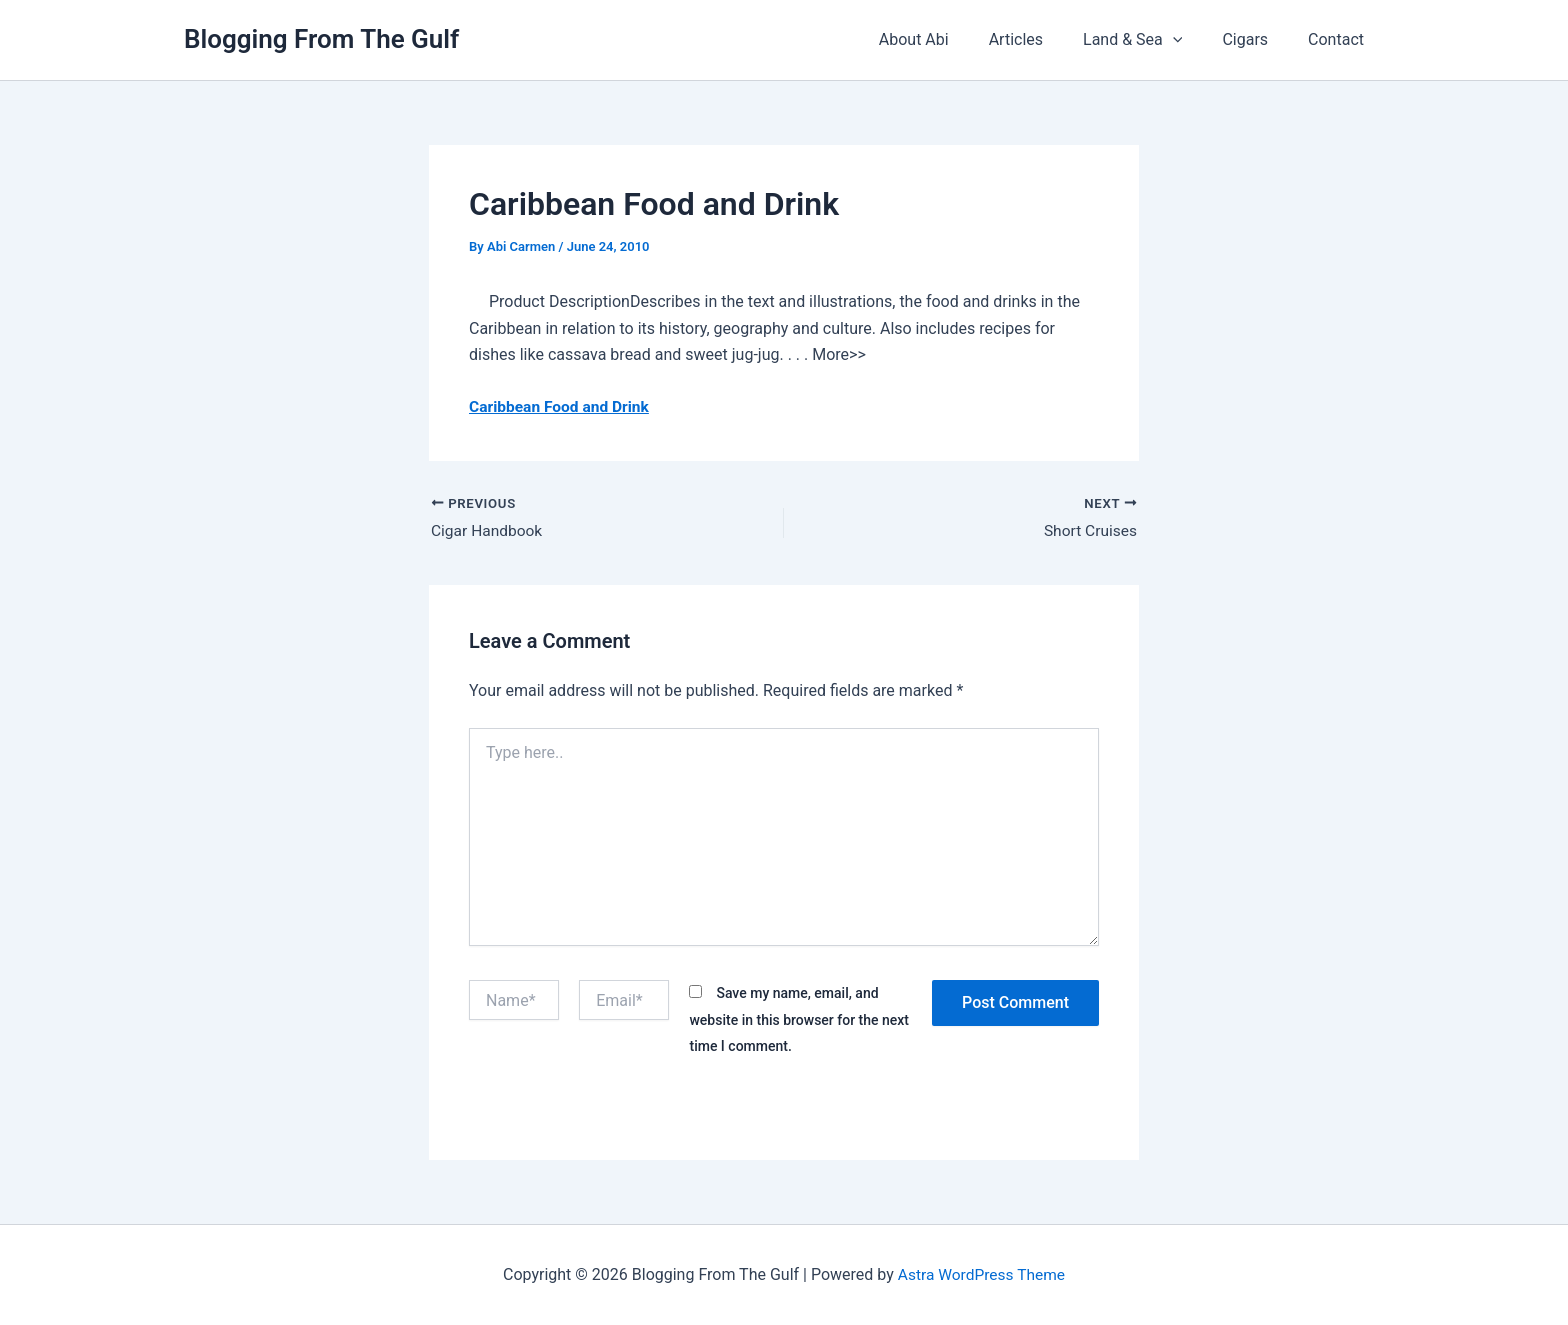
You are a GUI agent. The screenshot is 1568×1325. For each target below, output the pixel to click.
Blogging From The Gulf (321, 39)
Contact (1340, 39)
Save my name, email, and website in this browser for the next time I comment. (799, 1020)
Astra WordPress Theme (981, 1274)
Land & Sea (1152, 40)
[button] (1193, 40)
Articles (1044, 39)
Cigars (1257, 39)
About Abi (950, 39)
